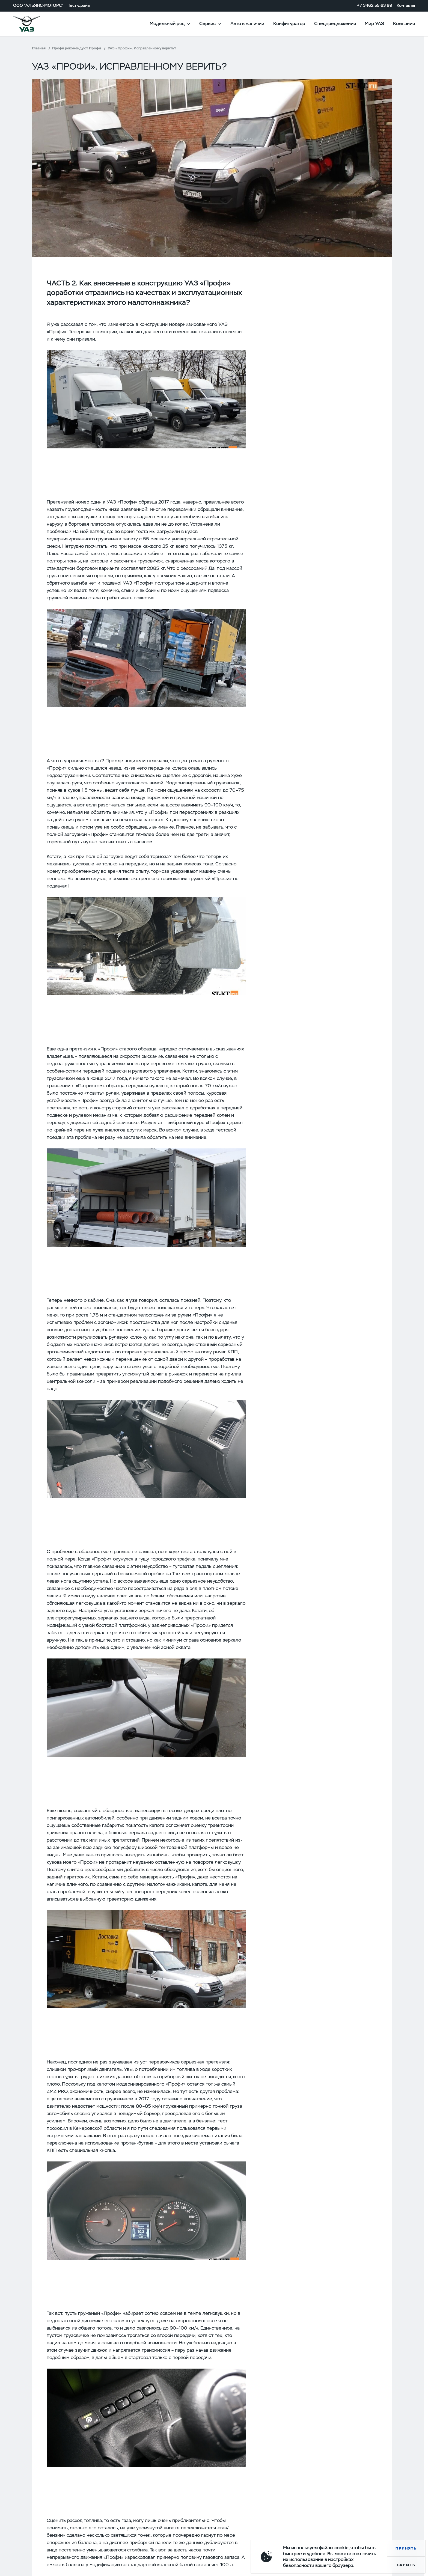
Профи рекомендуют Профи (76, 48)
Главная (39, 48)
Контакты (406, 5)
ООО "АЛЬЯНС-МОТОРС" (38, 5)
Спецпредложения (335, 23)
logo (34, 24)
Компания (404, 23)
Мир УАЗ (374, 23)
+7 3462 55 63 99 (374, 5)
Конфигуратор (289, 23)
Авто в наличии (247, 23)
